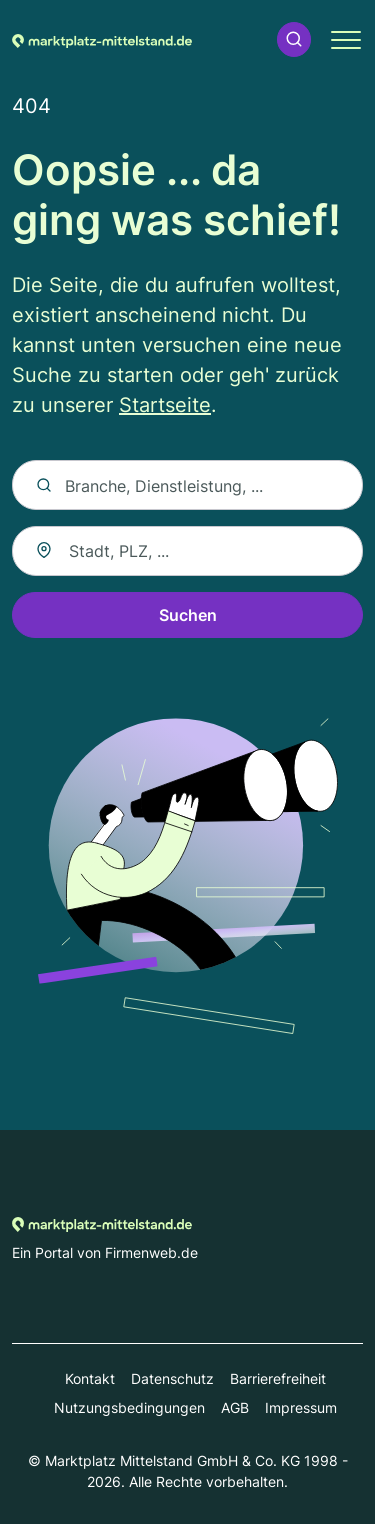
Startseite (165, 405)
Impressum (301, 1407)
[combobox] (187, 551)
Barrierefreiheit (278, 1378)
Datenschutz (172, 1378)
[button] (294, 39)
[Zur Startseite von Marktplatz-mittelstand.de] (102, 39)
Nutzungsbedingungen (129, 1407)
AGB (235, 1407)
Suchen (188, 615)
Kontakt (90, 1378)
